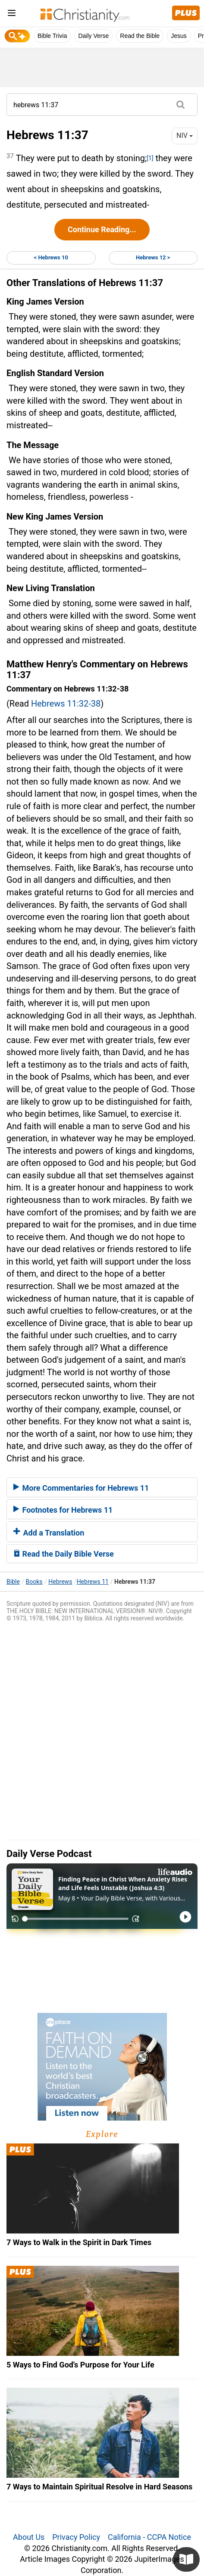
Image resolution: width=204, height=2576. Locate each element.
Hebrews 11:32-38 (65, 703)
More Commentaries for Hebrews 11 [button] (81, 1487)
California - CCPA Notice (149, 2537)
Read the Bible (140, 35)
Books (34, 1581)
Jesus (179, 35)
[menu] (11, 14)
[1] (150, 158)
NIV (184, 135)
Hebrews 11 (93, 1581)
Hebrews (60, 1581)
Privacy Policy (76, 2537)
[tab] (102, 1487)
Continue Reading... (102, 229)
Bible (13, 1581)
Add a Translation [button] (48, 1532)
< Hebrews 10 (51, 257)
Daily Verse (93, 35)
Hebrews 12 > (153, 257)
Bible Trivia (52, 35)
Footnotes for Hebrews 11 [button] (63, 1509)
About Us (28, 2537)
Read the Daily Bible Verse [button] (63, 1553)
